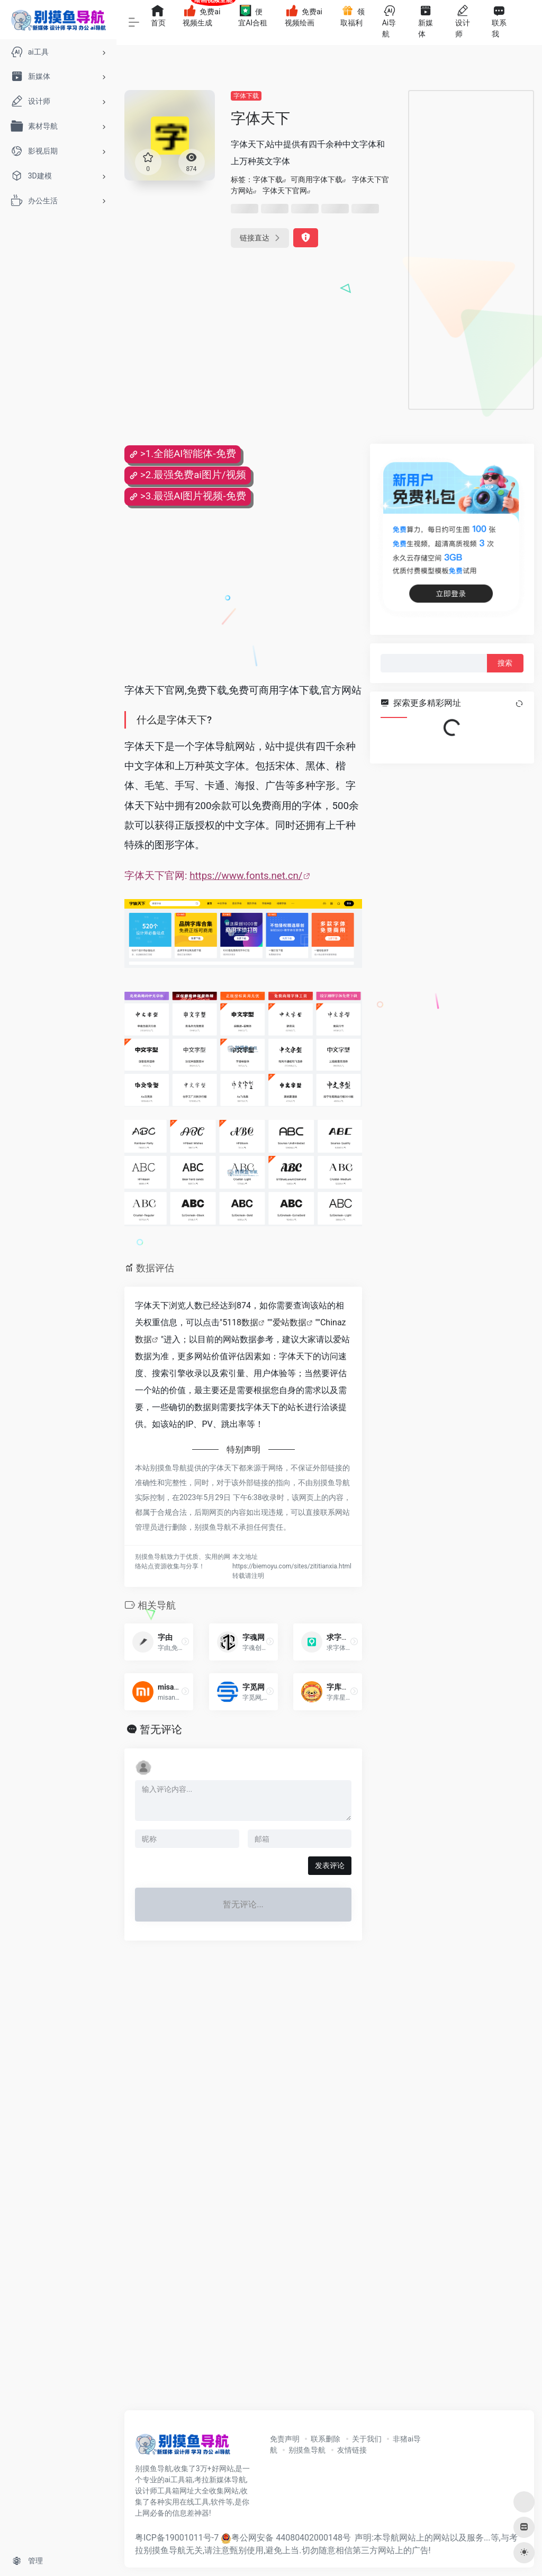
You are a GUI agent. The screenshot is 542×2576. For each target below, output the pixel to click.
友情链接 (352, 2450)
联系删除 (325, 2439)
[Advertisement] (471, 250)
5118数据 (240, 1322)
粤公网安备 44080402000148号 (291, 2538)
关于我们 (367, 2439)
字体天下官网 (285, 190)
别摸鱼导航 (307, 2450)
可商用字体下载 (316, 179)
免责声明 (285, 2439)
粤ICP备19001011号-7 (177, 2538)
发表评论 (330, 1865)
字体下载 (246, 96)
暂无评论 (161, 1729)
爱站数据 (289, 1322)
